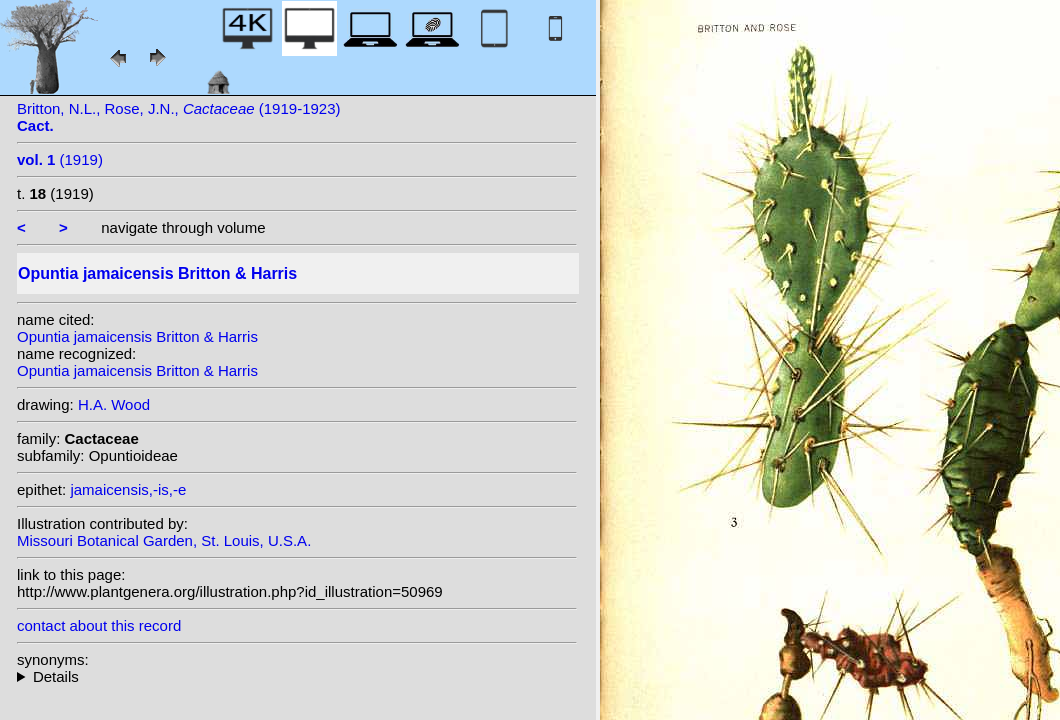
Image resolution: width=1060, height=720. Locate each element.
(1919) (60, 159)
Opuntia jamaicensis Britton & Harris (137, 336)
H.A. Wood (114, 404)
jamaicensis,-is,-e (128, 489)
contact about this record (99, 625)
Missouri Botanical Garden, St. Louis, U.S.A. (164, 540)
